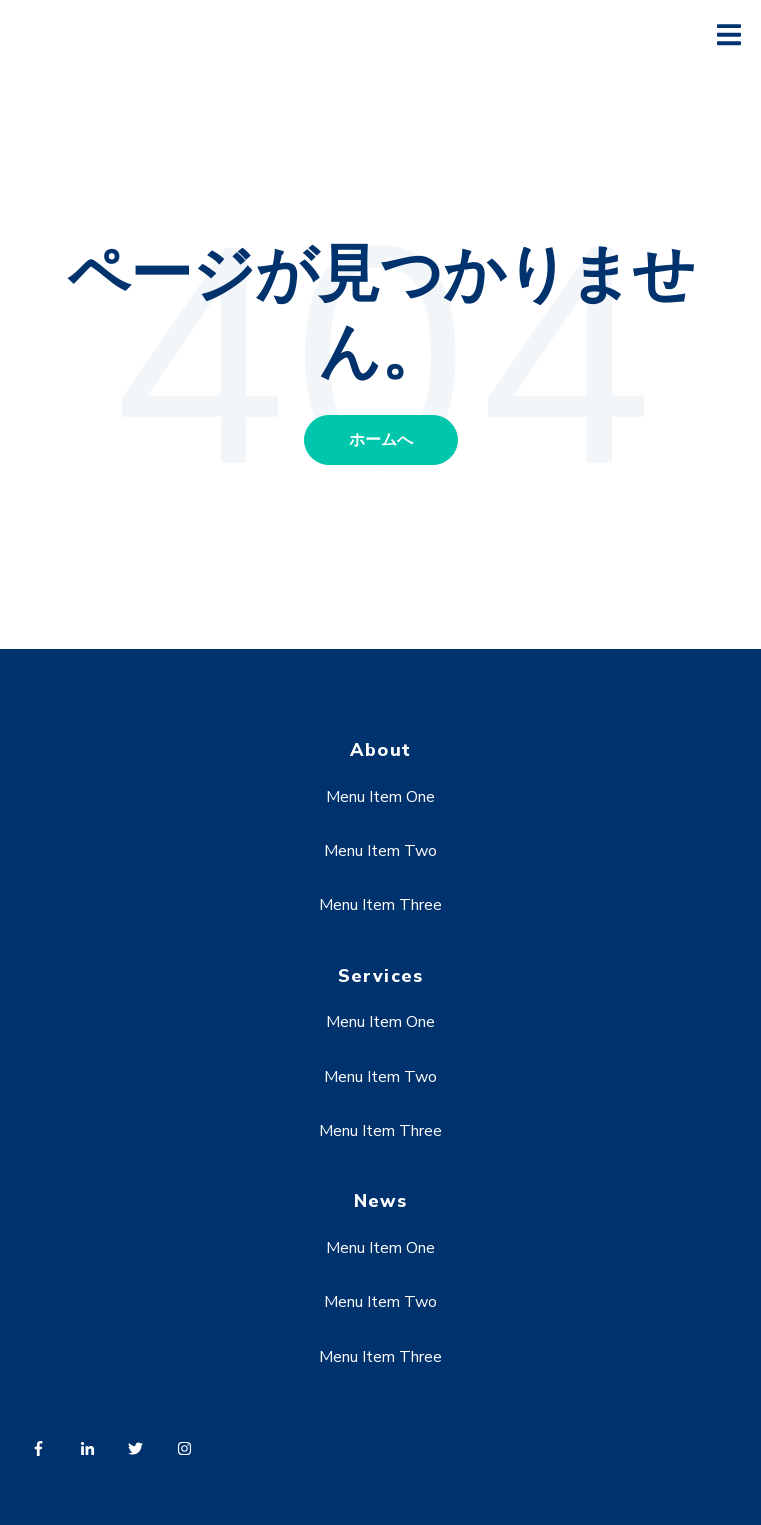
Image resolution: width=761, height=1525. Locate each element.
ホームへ (381, 440)
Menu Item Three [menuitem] (380, 905)
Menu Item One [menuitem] (380, 797)
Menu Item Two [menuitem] (380, 851)
